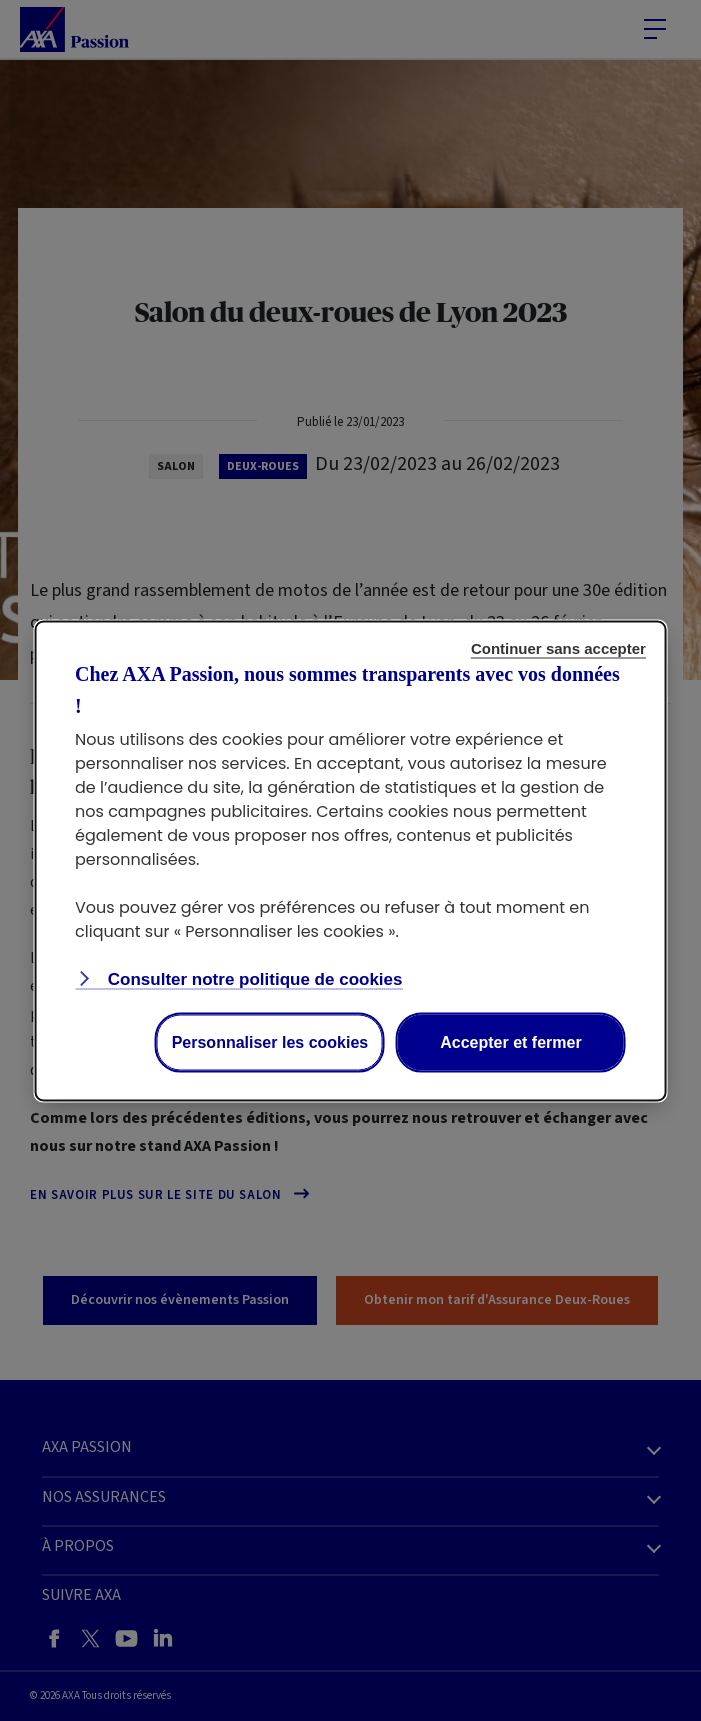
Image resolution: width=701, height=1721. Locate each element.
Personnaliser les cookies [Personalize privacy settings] (270, 1041)
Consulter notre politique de (252, 978)
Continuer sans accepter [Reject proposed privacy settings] (558, 647)
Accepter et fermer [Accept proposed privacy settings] (510, 1041)
